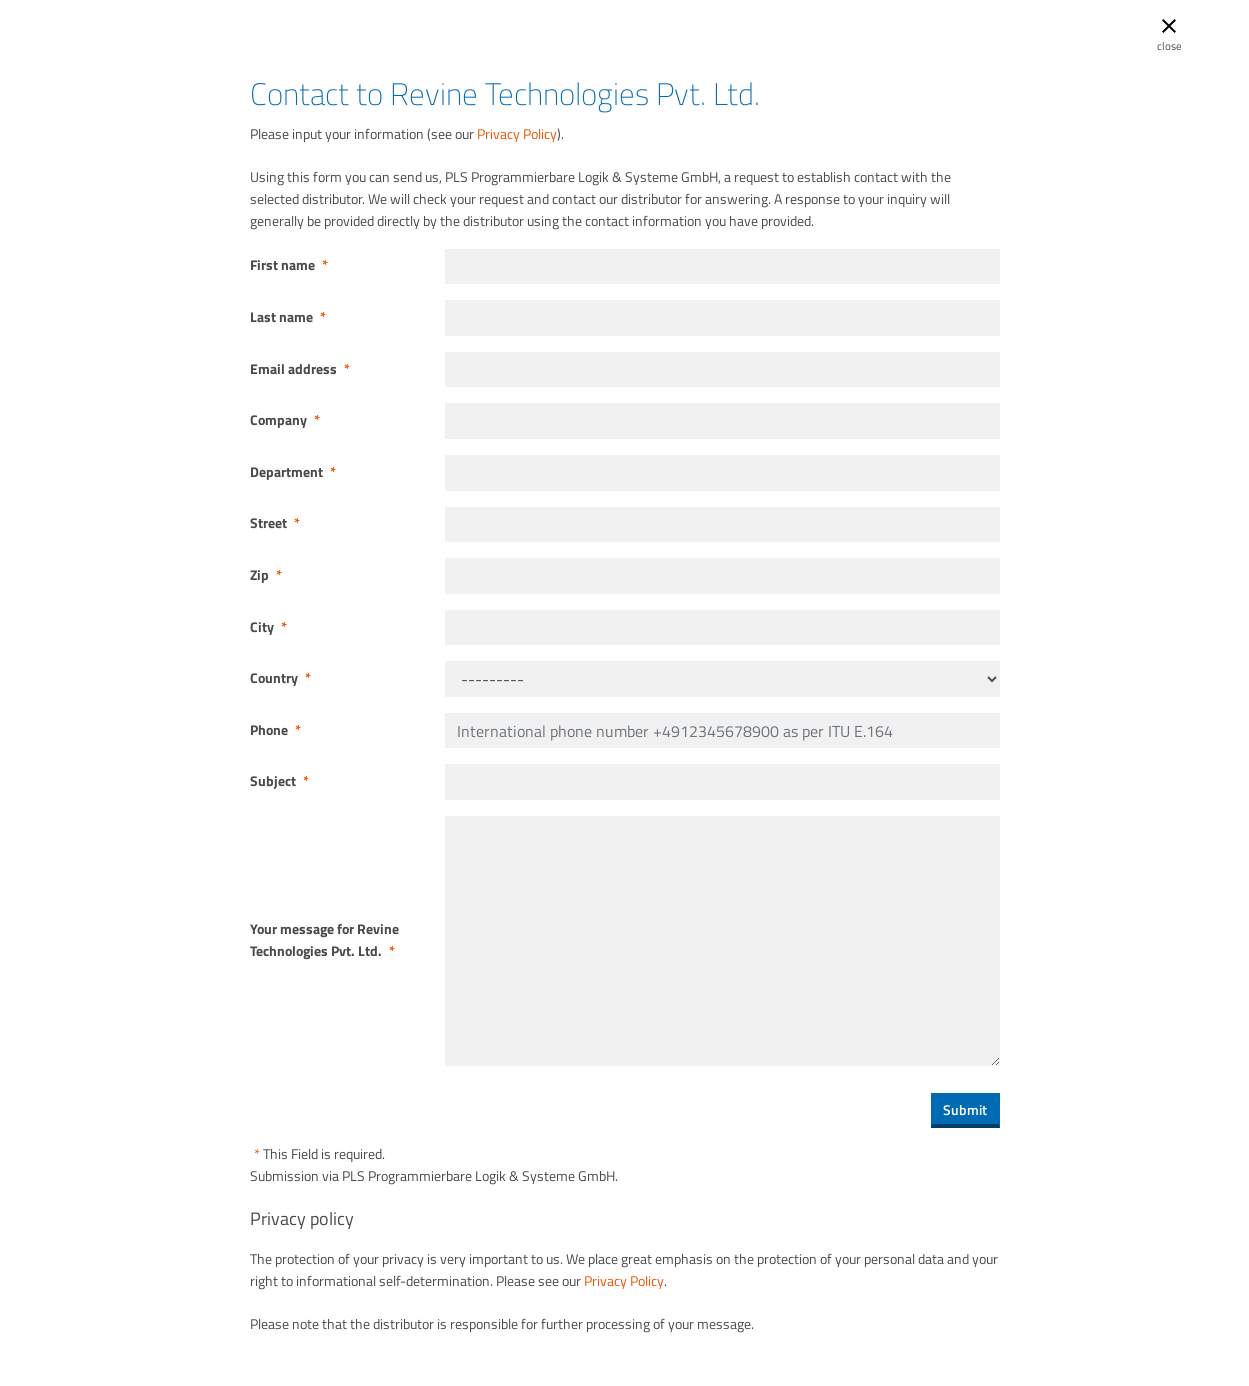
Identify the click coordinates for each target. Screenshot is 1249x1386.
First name (289, 265)
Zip (266, 575)
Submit (965, 1109)
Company (285, 420)
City (268, 627)
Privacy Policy (517, 134)
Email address (300, 369)
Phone (275, 730)
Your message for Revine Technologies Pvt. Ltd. (324, 940)
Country (280, 678)
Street (275, 523)
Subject (279, 781)
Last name (288, 317)
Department (293, 472)
